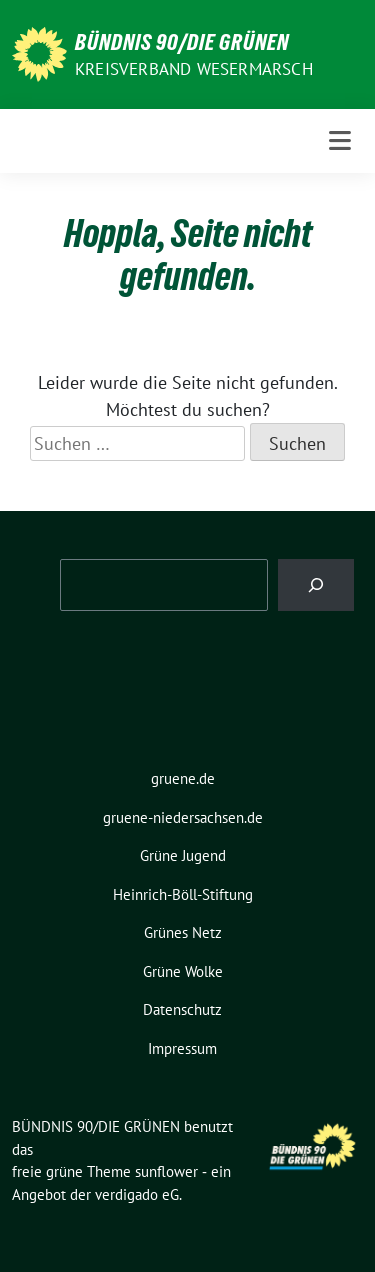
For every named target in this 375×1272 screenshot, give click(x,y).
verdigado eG (137, 1194)
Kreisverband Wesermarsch (194, 69)
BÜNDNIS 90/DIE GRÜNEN (182, 42)
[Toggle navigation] (340, 141)
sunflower (166, 1171)
